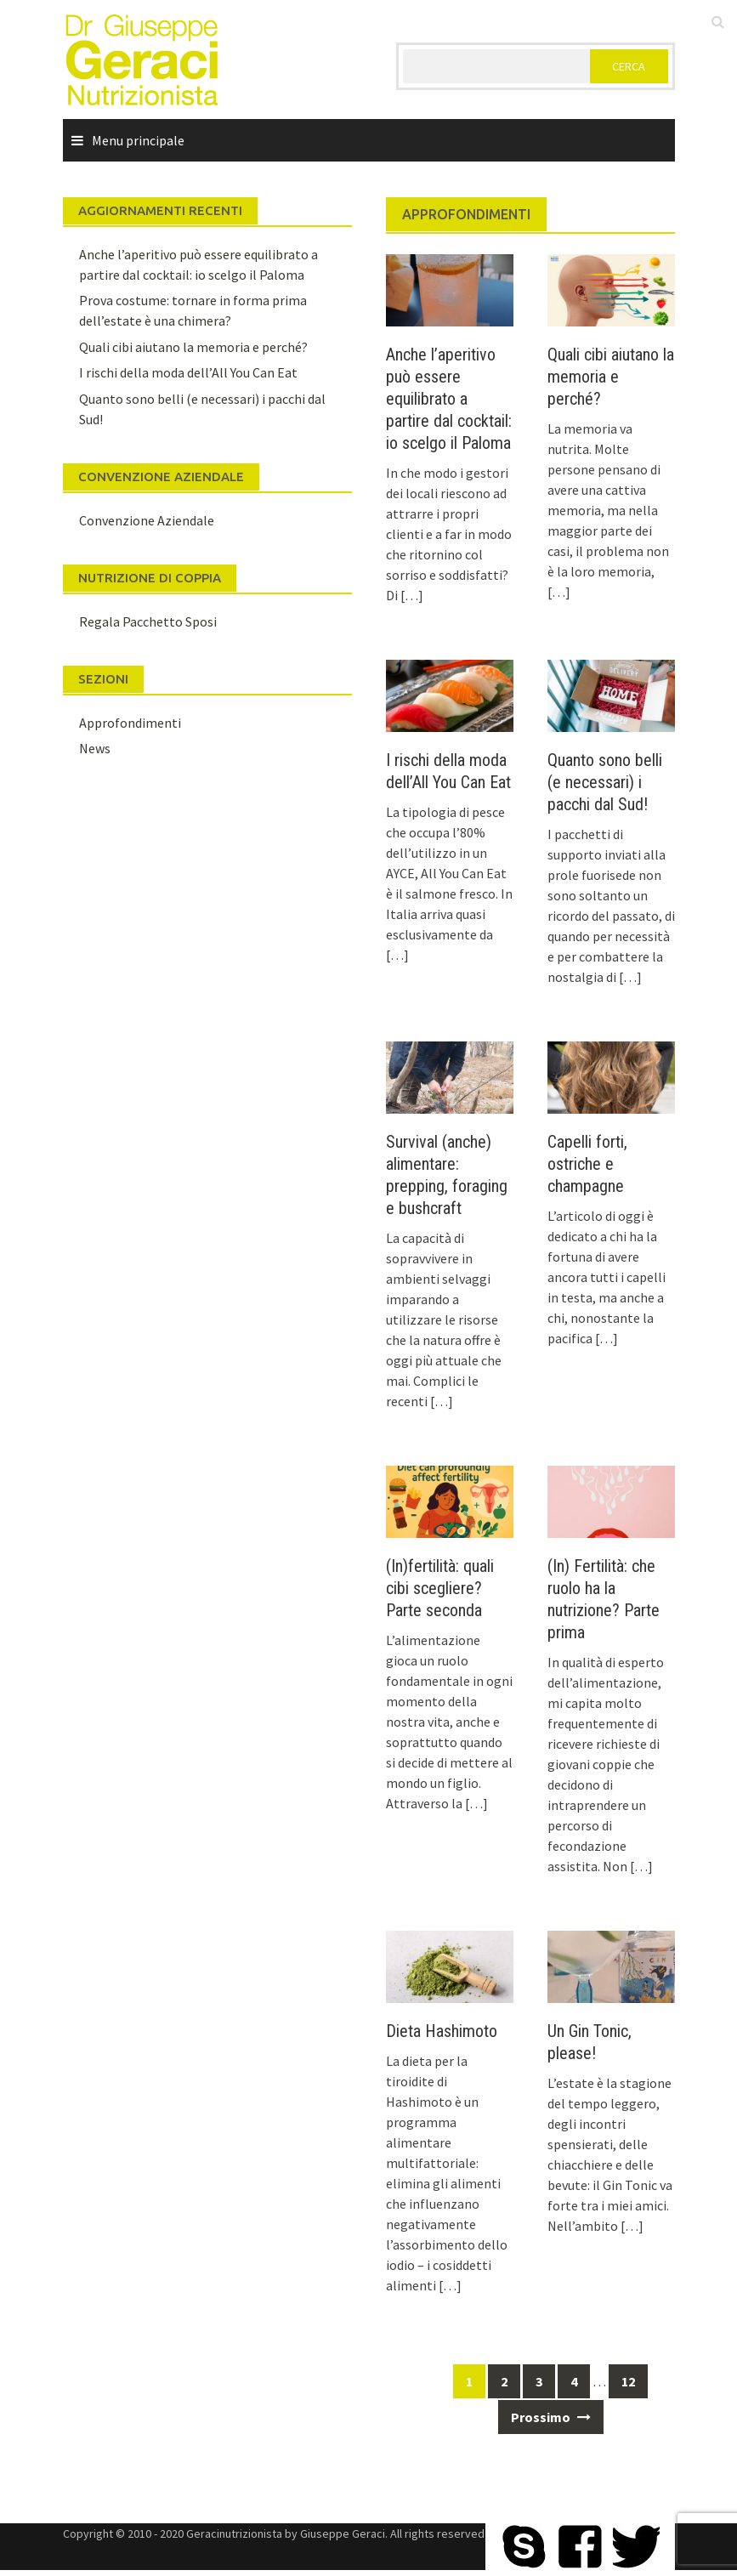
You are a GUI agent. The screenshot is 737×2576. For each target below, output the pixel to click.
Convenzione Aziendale (146, 520)
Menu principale (138, 140)
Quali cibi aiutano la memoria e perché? (610, 376)
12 (628, 2381)
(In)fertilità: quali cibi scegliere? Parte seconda (440, 1588)
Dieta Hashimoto (441, 2031)
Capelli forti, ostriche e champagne (587, 1164)
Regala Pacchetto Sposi (148, 621)
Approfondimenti (130, 722)
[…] (410, 595)
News (95, 748)
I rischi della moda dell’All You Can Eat (188, 372)
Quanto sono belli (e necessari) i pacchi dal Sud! (604, 782)
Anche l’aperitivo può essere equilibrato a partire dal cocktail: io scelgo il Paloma (449, 398)
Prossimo (551, 2417)
